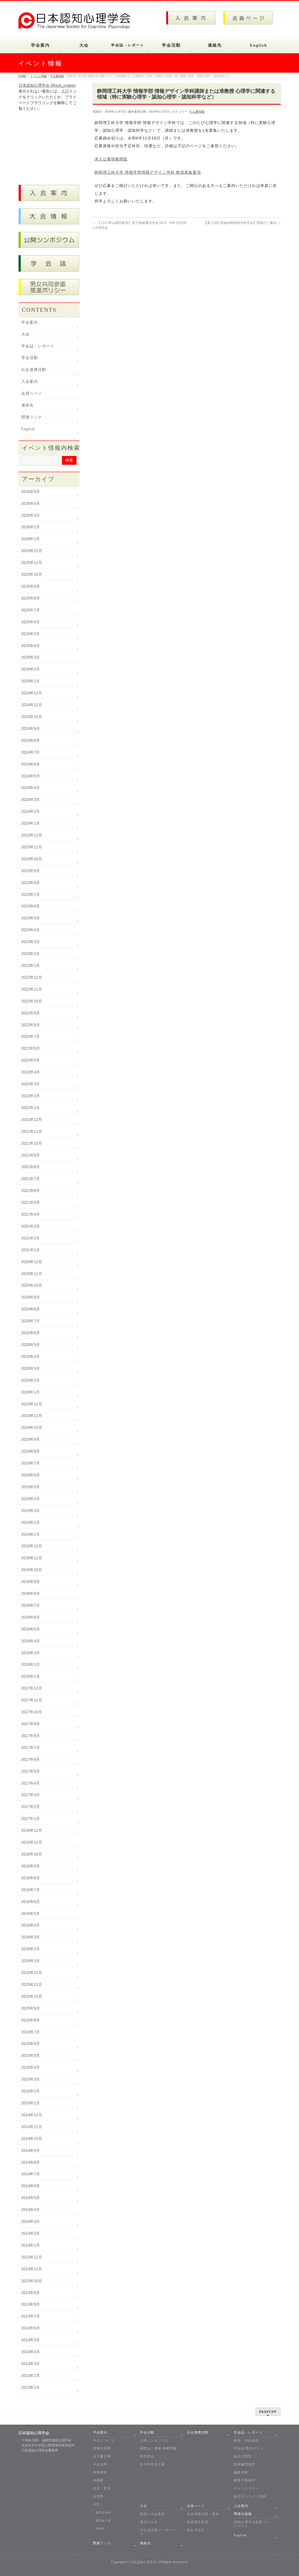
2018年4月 (30, 1641)
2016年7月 (30, 1890)
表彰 (96, 2504)
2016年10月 (31, 1854)
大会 (25, 334)
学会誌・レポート (37, 346)
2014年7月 (30, 2174)
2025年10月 (31, 574)
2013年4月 (30, 2352)
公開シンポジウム (154, 2440)
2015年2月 (30, 2091)
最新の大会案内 (152, 2514)
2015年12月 (31, 1972)
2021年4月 (30, 1214)
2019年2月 (30, 1522)
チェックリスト (246, 2488)
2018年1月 (30, 1676)
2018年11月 (31, 1558)
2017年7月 (30, 1747)
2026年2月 (30, 527)
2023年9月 (30, 871)
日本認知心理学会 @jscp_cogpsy (47, 85)
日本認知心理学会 (143, 2562)
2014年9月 (30, 2150)
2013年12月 (31, 2257)
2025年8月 (30, 598)
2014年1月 (30, 2245)
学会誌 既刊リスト (249, 2448)
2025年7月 (30, 610)
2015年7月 (30, 2032)
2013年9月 (30, 2292)
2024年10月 (31, 716)
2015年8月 (30, 2020)
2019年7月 (30, 1463)
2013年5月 (30, 2340)
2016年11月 (31, 1842)
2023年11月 (31, 847)
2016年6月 (30, 1901)
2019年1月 (30, 1534)
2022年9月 (30, 1013)
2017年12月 (31, 1688)
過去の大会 (149, 2522)
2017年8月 (30, 1735)
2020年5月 (30, 1344)
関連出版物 (243, 2514)
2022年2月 (30, 1096)
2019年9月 (30, 1439)
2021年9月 (30, 1155)
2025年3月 (30, 657)
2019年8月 (30, 1451)
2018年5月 (30, 1629)
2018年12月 (31, 1546)
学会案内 (29, 322)
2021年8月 (30, 1167)
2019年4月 (30, 1498)
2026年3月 (30, 515)
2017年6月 (30, 1759)
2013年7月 (30, 2316)
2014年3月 (30, 2221)
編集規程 (241, 2472)
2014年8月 (30, 2162)
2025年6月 (30, 622)
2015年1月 (30, 2103)
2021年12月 (31, 1119)
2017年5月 (30, 1771)
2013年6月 (30, 2328)
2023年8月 (30, 882)
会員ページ (31, 393)
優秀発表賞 (103, 2512)
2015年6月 (30, 2043)
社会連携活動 (33, 370)
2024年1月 (30, 823)
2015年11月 (31, 1984)
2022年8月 (30, 1025)
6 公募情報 (197, 111)
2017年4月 (30, 1783)
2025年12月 (31, 550)
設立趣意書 (102, 2456)
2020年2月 (30, 1380)
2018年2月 (30, 1664)
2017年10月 (31, 1712)
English (28, 429)
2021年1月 (30, 1250)
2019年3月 (30, 1510)
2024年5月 (30, 776)
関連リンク (31, 417)
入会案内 (29, 381)
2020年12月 (31, 1262)
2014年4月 (30, 2209)
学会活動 (29, 358)
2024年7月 (30, 752)
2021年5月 (30, 1202)
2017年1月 (30, 1818)
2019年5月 (30, 1487)
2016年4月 (30, 1925)
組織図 (98, 2480)
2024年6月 (30, 764)
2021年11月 (31, 1131)
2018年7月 (30, 1605)
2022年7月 (30, 1036)
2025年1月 (30, 681)
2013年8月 (30, 2304)
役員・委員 (102, 2488)
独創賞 (100, 2528)
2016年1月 (30, 1961)
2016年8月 (30, 1878)
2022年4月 (30, 1072)
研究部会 (147, 2456)
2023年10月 (31, 859)
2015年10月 (31, 1996)
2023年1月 (30, 965)
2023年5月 (30, 918)
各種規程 (100, 2472)
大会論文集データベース (158, 2532)
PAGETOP (268, 2411)
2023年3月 (30, 941)
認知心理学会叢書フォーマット (252, 2524)
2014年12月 (31, 2115)
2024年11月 (31, 705)
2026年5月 (30, 491)
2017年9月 (30, 1724)
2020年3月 (30, 1368)
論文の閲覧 (243, 2456)
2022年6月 (30, 1048)
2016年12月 (31, 1830)
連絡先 (27, 405)
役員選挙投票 (197, 2522)
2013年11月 (31, 2269)
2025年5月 (30, 634)
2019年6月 (30, 1475)
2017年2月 (30, 1806)
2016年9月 (30, 1866)
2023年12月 (31, 835)
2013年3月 (30, 2363)
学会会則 (100, 2464)
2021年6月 (30, 1190)
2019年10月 (31, 1427)
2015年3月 (30, 2079)
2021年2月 (30, 1238)
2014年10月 (31, 2138)
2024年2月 (30, 811)
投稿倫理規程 (244, 2464)
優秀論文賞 (103, 2520)
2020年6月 (30, 1333)
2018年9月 (30, 1581)
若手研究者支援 (152, 2464)
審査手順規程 (244, 2480)
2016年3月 (30, 1937)
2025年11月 (31, 562)
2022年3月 (30, 1084)
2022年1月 (30, 1107)
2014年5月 (30, 2197)
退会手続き (196, 2530)
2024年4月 (30, 787)
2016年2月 (30, 1949)
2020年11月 (31, 1273)
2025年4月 (30, 645)
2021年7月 (30, 1178)
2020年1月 (30, 1392)
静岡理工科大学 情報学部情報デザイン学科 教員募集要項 (148, 172)
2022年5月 (30, 1060)
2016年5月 (30, 1913)
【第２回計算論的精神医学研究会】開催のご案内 (242, 223)
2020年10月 (31, 1285)
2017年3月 (30, 1795)
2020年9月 (30, 1297)
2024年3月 (30, 799)
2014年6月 (30, 2186)
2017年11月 (31, 1700)
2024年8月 (30, 740)
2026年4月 (30, 503)
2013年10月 (31, 2281)
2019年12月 (31, 1404)
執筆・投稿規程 (246, 2440)
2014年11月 (31, 2126)
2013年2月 (30, 2375)
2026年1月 (30, 539)
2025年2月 (30, 669)
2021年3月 (30, 1226)
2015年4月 (30, 2067)
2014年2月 (30, 2233)
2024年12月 (31, 693)
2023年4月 (30, 930)
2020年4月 (30, 1356)
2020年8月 (30, 1309)
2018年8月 (30, 1593)
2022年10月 (31, 1001)
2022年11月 (31, 989)
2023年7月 (30, 894)
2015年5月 (30, 2055)
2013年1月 (30, 2387)
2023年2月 (30, 953)
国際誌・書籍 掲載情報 (158, 2448)
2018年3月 (30, 1653)
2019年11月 (31, 1415)
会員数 (98, 2496)
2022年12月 (31, 977)
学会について (103, 2440)
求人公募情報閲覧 (111, 159)
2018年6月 (30, 1617)
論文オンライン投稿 (250, 2496)
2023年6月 (30, 906)
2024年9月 (30, 728)
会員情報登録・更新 (203, 2514)
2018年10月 (31, 1569)
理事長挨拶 (102, 2448)
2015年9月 (30, 2008)
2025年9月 (30, 586)
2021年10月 (31, 1143)
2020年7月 (30, 1321)
